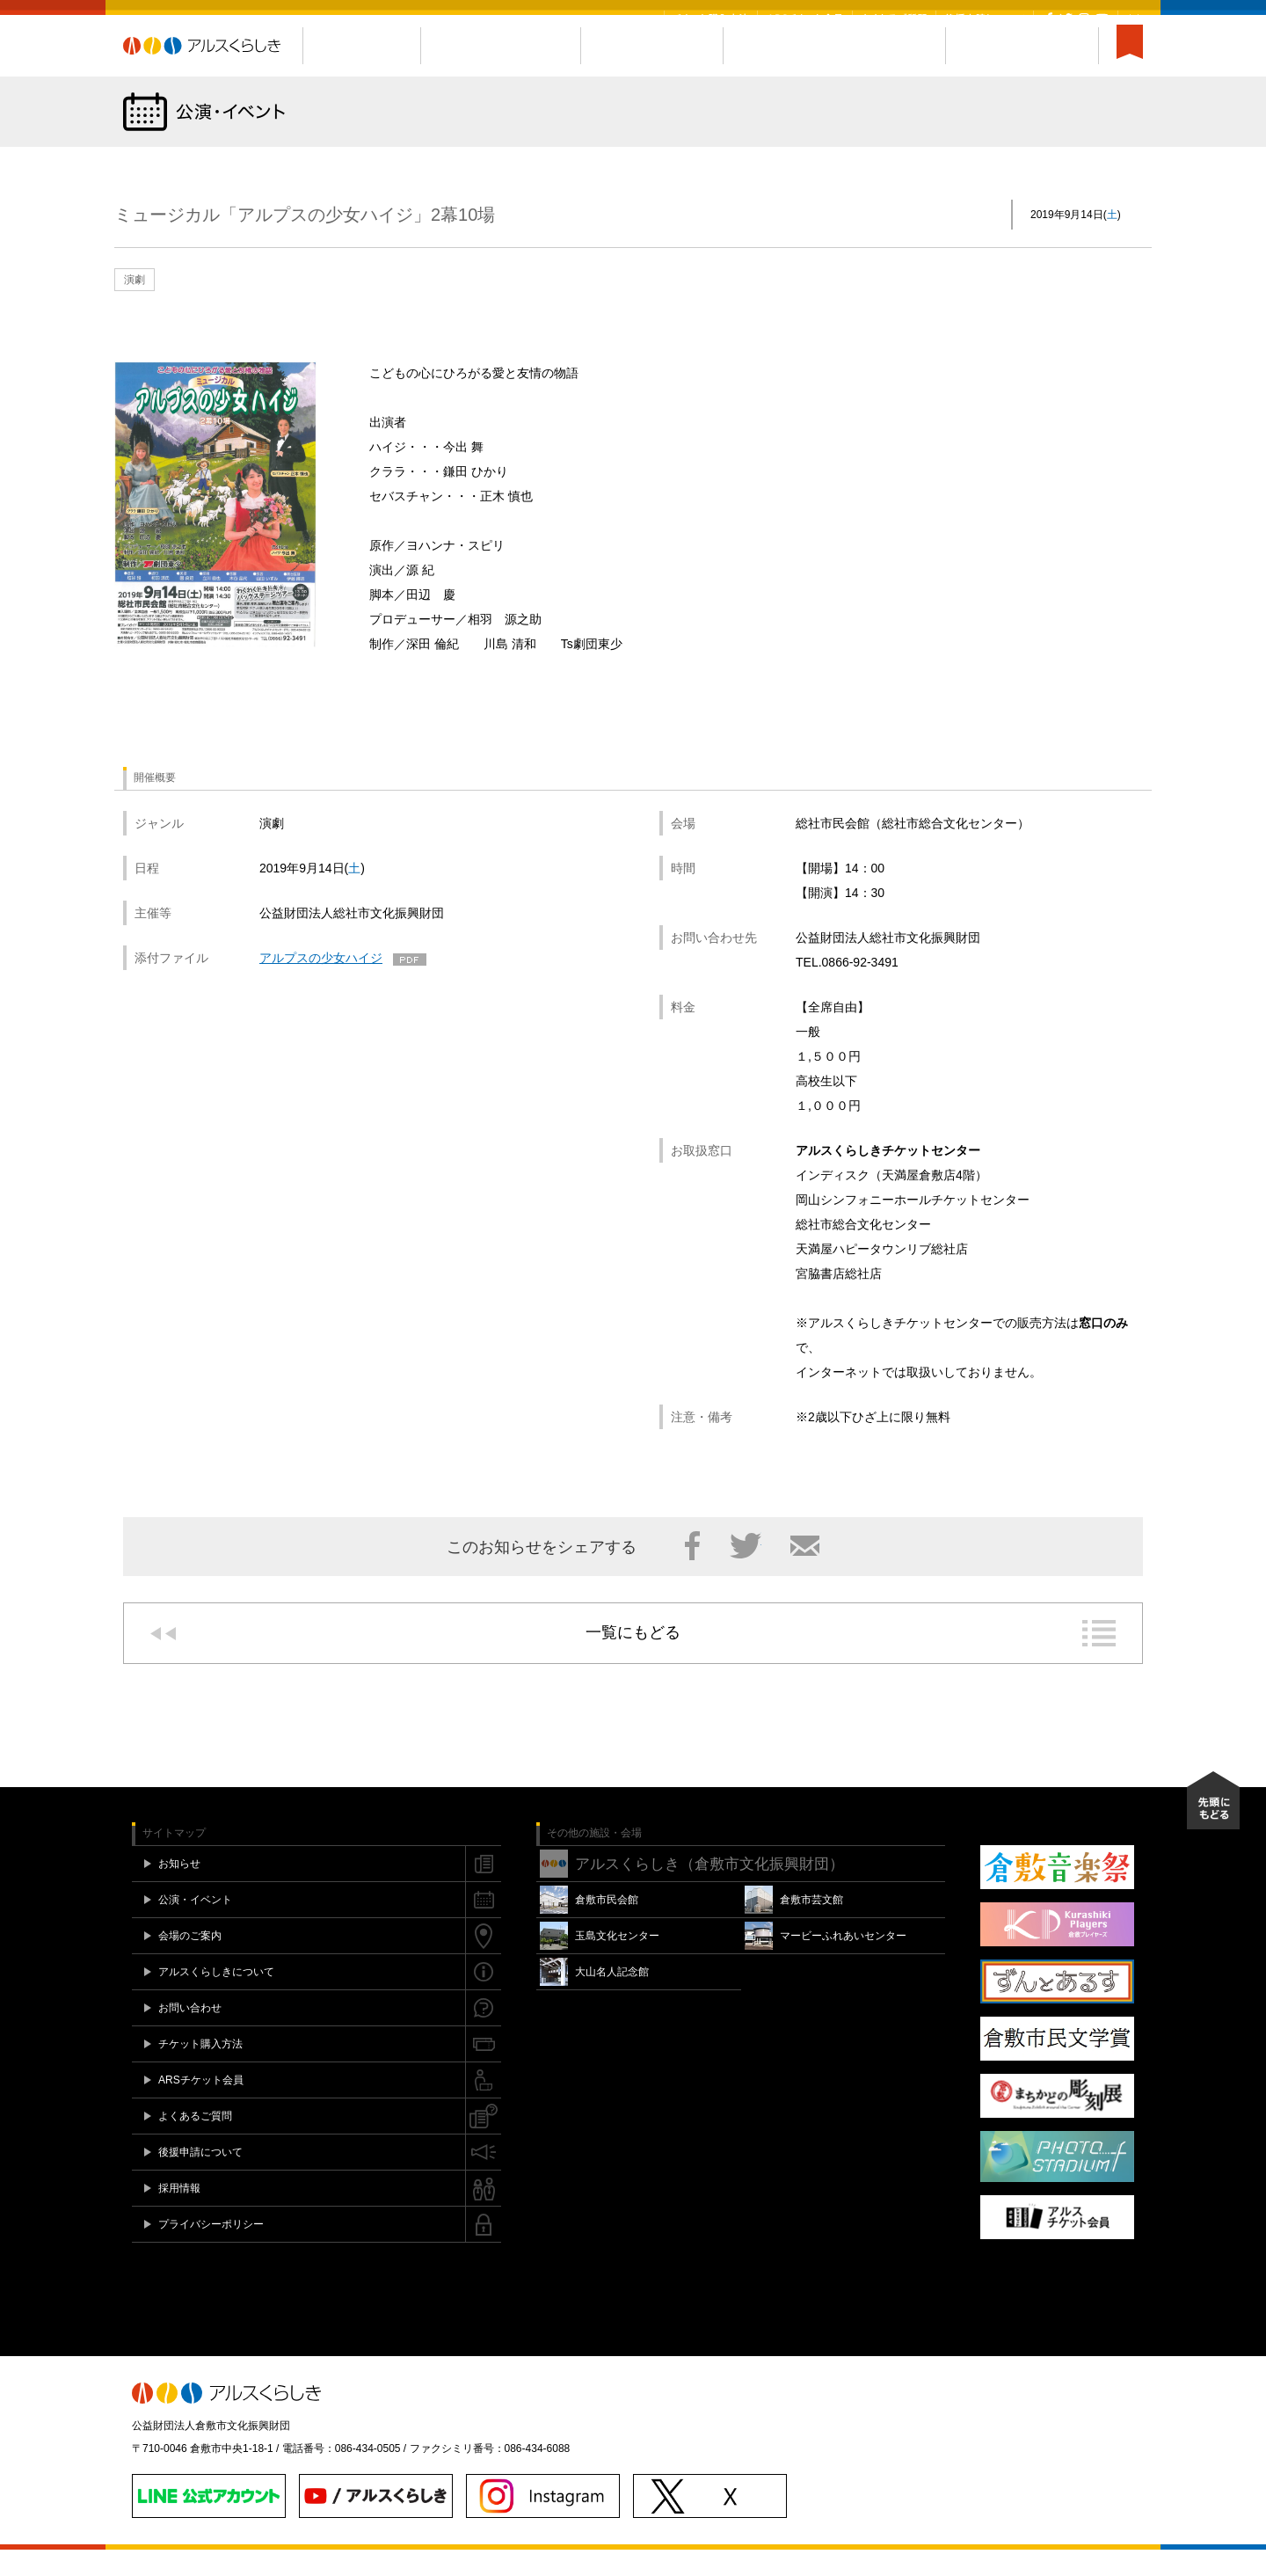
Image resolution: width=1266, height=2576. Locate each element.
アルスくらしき (212, 73)
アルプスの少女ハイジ (320, 985)
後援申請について (984, 18)
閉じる (1134, 18)
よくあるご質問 (894, 18)
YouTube (1102, 18)
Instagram (1083, 18)
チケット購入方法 (710, 18)
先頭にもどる (1213, 1828)
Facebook (1049, 18)
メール (804, 1572)
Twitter (1066, 18)
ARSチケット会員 (805, 18)
